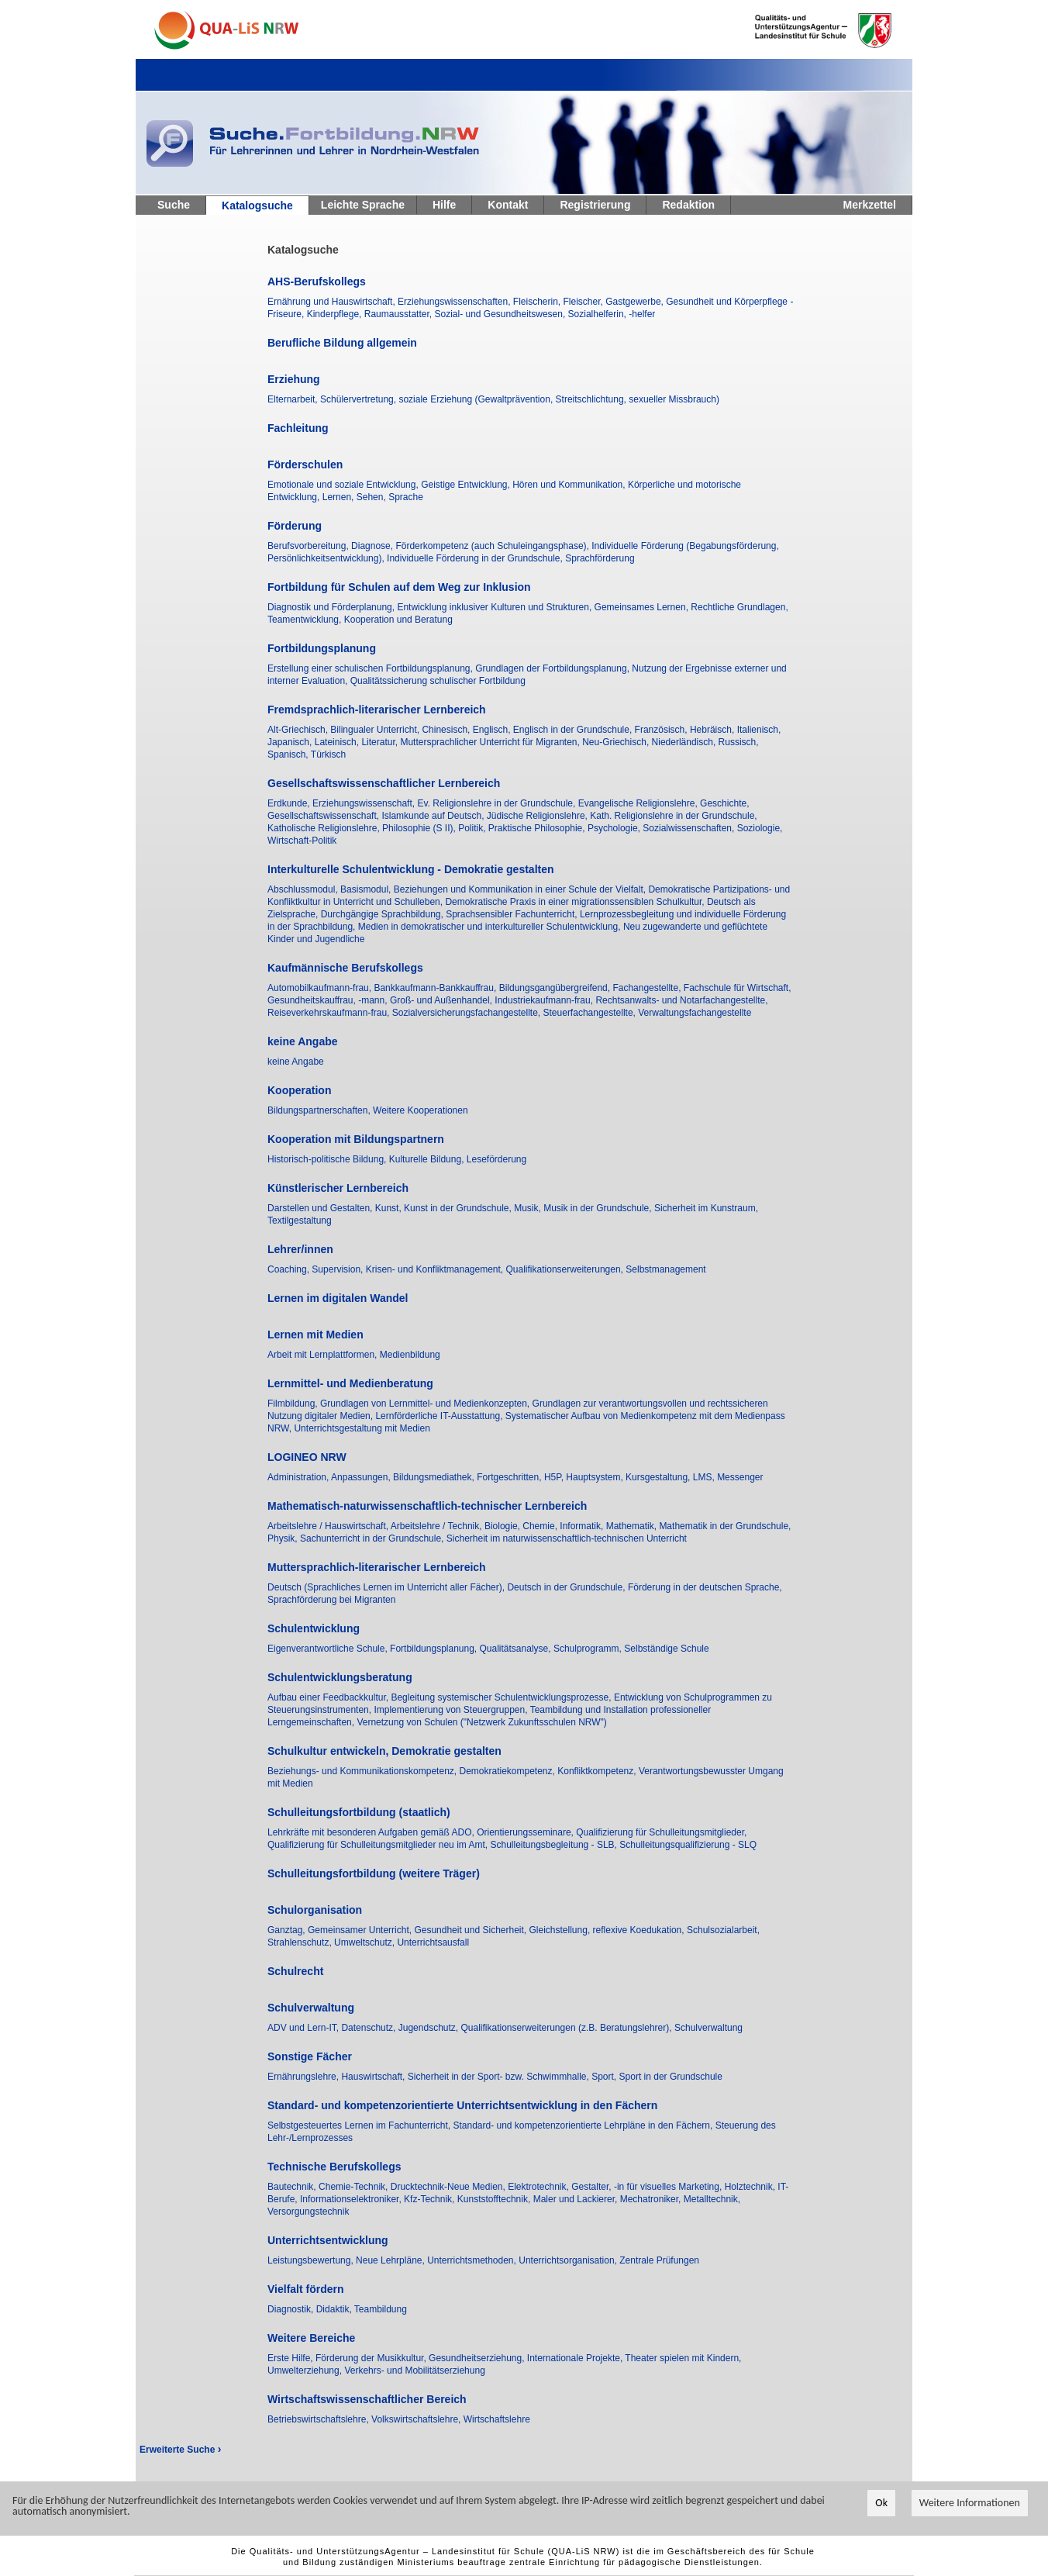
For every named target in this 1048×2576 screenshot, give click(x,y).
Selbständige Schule (666, 1648)
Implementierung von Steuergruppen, (451, 1709)
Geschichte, (724, 803)
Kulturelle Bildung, (428, 1159)
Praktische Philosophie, (538, 828)
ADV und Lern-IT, (304, 2027)
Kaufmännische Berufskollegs (345, 968)
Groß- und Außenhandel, (442, 1000)
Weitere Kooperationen (420, 1110)
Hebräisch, (713, 729)
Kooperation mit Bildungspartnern (355, 1139)
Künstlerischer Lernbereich (338, 1188)
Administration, (299, 1477)
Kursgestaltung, (659, 1477)
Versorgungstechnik (308, 2211)
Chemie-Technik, (355, 2186)
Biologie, (503, 1526)
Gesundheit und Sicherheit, (471, 1930)
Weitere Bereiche (311, 2338)
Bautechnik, (293, 2186)
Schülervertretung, (359, 399)
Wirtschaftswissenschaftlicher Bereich (367, 2399)
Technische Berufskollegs (334, 2166)
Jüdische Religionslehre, (538, 815)
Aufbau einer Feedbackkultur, (329, 1697)
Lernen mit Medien (315, 1334)
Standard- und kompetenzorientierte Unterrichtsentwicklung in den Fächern (462, 2105)
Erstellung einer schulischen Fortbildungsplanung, (371, 668)
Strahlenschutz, (300, 1942)
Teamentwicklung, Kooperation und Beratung (360, 619)
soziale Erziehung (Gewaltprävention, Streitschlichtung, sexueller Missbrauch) (558, 399)
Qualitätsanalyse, (516, 1648)
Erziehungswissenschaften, (455, 301)
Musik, (528, 1208)
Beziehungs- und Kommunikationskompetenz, (363, 1771)
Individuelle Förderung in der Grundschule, (476, 558)
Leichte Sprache (363, 205)
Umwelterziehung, (305, 2370)
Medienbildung (410, 1354)
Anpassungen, (362, 1477)
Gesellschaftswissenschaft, (324, 815)
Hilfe (444, 205)
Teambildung (380, 2309)
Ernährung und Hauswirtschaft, (332, 301)
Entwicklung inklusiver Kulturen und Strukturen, (495, 607)
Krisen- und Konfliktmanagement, (436, 1269)
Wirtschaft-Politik (301, 840)
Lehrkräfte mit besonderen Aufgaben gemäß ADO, (372, 1832)
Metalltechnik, (712, 2199)
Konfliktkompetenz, (598, 1771)
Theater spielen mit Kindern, (683, 2358)
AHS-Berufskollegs (316, 281)
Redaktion (688, 205)
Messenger (740, 1477)
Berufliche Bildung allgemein (342, 343)
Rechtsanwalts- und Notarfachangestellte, (681, 1000)
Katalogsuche (257, 205)
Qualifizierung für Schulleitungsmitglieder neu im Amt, (378, 1844)
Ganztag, (287, 1930)
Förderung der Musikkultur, (372, 2358)
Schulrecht (295, 1971)
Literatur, (380, 742)
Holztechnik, (751, 2186)
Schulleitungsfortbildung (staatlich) (358, 1812)
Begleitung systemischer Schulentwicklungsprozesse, (502, 1697)
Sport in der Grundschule (670, 2076)
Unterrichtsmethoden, (473, 2260)
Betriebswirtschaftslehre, (319, 2419)
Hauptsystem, (596, 1477)
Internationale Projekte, (576, 2358)
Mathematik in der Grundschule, (725, 1526)
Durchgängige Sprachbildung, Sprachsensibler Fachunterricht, (450, 914)
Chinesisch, (447, 729)
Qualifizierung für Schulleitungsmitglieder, (661, 1832)
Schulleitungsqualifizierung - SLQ (688, 1844)
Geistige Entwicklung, (466, 484)
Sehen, (372, 497)
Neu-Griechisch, (616, 742)
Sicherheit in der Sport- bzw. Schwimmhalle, (499, 2076)
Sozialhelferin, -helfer (612, 314)
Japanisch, (291, 742)
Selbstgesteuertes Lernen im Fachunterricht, (360, 2125)
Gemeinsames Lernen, (643, 607)
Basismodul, (367, 889)
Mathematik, (633, 1526)
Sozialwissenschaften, (689, 828)
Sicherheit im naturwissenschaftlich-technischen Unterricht (566, 1538)
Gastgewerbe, (635, 301)
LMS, (705, 1477)
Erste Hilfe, (291, 2358)
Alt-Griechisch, (298, 729)
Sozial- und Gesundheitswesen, (500, 314)
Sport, (605, 2076)
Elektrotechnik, (539, 2186)
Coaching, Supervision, (316, 1269)
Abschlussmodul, (303, 889)
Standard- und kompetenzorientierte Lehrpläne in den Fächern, (584, 2125)
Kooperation (299, 1090)
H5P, (555, 1477)
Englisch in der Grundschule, (574, 729)
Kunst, (389, 1208)
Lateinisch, (338, 742)
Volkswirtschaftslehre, (417, 2419)
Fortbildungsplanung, (434, 1648)
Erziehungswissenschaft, (364, 803)
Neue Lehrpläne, (391, 2260)
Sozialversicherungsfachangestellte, (467, 1012)
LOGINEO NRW (306, 1457)
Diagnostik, (291, 2309)
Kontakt (508, 205)
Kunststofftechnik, (495, 2199)
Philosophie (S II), (420, 828)
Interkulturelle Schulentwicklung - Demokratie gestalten (410, 869)
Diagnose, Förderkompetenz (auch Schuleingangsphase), (471, 545)
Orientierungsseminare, (526, 1832)
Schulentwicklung (313, 1628)
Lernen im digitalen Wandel (338, 1298)
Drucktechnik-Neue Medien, (449, 2186)
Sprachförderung (599, 558)
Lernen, (339, 497)
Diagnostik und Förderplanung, (332, 607)
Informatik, (582, 1526)
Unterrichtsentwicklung (327, 2240)
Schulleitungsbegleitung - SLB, (554, 1844)
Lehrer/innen (300, 1249)
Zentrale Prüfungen (659, 2260)
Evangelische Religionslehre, (639, 803)
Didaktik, (335, 2309)
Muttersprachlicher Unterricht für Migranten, (491, 742)
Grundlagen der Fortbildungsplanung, (553, 668)
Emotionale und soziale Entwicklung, (344, 484)
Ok (881, 2503)
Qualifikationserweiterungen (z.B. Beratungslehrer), (567, 2027)
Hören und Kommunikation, (570, 484)
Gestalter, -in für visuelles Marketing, (647, 2186)
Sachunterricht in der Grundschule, (373, 1538)
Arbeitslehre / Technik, (437, 1526)
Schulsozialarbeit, (723, 1930)
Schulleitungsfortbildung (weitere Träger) (373, 1873)
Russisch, (739, 742)
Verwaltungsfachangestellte (694, 1012)
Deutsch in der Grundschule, (567, 1587)
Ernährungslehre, (304, 2076)
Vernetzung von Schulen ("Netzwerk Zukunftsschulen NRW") (481, 1722)
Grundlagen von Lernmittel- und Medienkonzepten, (426, 1403)
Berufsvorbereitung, (309, 545)
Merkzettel (869, 205)
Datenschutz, (369, 2027)
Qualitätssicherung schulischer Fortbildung (438, 680)
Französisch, (662, 729)
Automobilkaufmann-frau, (320, 987)
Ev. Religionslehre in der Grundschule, (497, 803)
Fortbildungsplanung (321, 648)
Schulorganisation (314, 1910)
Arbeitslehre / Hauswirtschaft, (329, 1526)
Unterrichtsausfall (433, 1942)
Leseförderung (496, 1159)
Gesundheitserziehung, (478, 2358)
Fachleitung (298, 428)
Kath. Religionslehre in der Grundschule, (673, 815)
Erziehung (293, 379)
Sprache (405, 497)
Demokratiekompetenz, (508, 1771)
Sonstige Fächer (309, 2056)
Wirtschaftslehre (497, 2419)
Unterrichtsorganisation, (569, 2260)
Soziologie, (760, 828)
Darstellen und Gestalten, (321, 1208)
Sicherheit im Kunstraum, (706, 1208)
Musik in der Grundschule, (598, 1208)
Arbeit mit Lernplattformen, (323, 1354)
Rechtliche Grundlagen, (739, 607)
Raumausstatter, (399, 314)
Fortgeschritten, (510, 1477)
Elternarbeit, (293, 399)
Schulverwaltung (310, 2007)
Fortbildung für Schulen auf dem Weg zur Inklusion (399, 587)
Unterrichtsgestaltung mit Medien (361, 1428)
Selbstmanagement (665, 1269)
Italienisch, (759, 729)
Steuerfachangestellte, (591, 1012)
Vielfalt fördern (305, 2289)
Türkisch (328, 754)
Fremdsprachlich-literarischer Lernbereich (376, 709)
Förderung (294, 526)
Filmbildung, (293, 1403)
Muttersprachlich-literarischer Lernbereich (376, 1567)
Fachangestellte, (647, 987)
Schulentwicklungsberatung (339, 1677)
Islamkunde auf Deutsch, (433, 815)
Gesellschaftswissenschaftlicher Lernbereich (383, 783)
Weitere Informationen (969, 2503)
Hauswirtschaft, (374, 2076)
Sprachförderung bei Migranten (331, 1599)
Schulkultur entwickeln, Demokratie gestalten (384, 1751)
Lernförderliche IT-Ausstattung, (440, 1416)
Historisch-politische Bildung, (328, 1159)
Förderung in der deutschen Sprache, (705, 1587)
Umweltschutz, (365, 1942)
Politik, (473, 828)
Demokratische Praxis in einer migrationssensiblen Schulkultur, (575, 901)
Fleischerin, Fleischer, (559, 301)
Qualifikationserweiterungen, (566, 1269)
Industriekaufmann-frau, (545, 1000)
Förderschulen (305, 464)
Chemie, (541, 1526)
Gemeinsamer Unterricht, (361, 1930)
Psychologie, (615, 828)
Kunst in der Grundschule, (459, 1208)
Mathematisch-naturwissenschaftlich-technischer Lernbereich (427, 1506)
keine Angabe (302, 1041)
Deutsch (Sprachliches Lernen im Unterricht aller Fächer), (387, 1587)
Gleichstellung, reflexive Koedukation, (608, 1930)
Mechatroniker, (652, 2199)
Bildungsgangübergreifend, (556, 987)
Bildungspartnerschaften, (320, 1110)
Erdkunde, (289, 803)
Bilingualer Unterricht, (376, 729)
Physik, (283, 1538)
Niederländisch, (685, 742)
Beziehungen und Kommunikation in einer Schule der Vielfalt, (521, 889)
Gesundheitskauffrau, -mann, (328, 1000)
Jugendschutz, (429, 2027)
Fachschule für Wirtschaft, (737, 987)
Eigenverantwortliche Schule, (328, 1648)
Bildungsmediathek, (435, 1477)
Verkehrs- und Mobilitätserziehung (414, 2370)
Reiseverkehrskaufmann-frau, (329, 1012)
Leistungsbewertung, (311, 2260)
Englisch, (493, 729)
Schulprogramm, (588, 1648)
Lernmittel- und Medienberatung (350, 1383)
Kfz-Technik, (430, 2199)
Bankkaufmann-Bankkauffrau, (436, 987)
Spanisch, (289, 754)
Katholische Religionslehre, (324, 828)
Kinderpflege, (335, 314)
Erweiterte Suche (180, 2449)
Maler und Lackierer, (576, 2199)
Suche (173, 205)
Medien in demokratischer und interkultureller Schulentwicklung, (490, 926)
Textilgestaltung (299, 1220)
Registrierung (595, 205)
